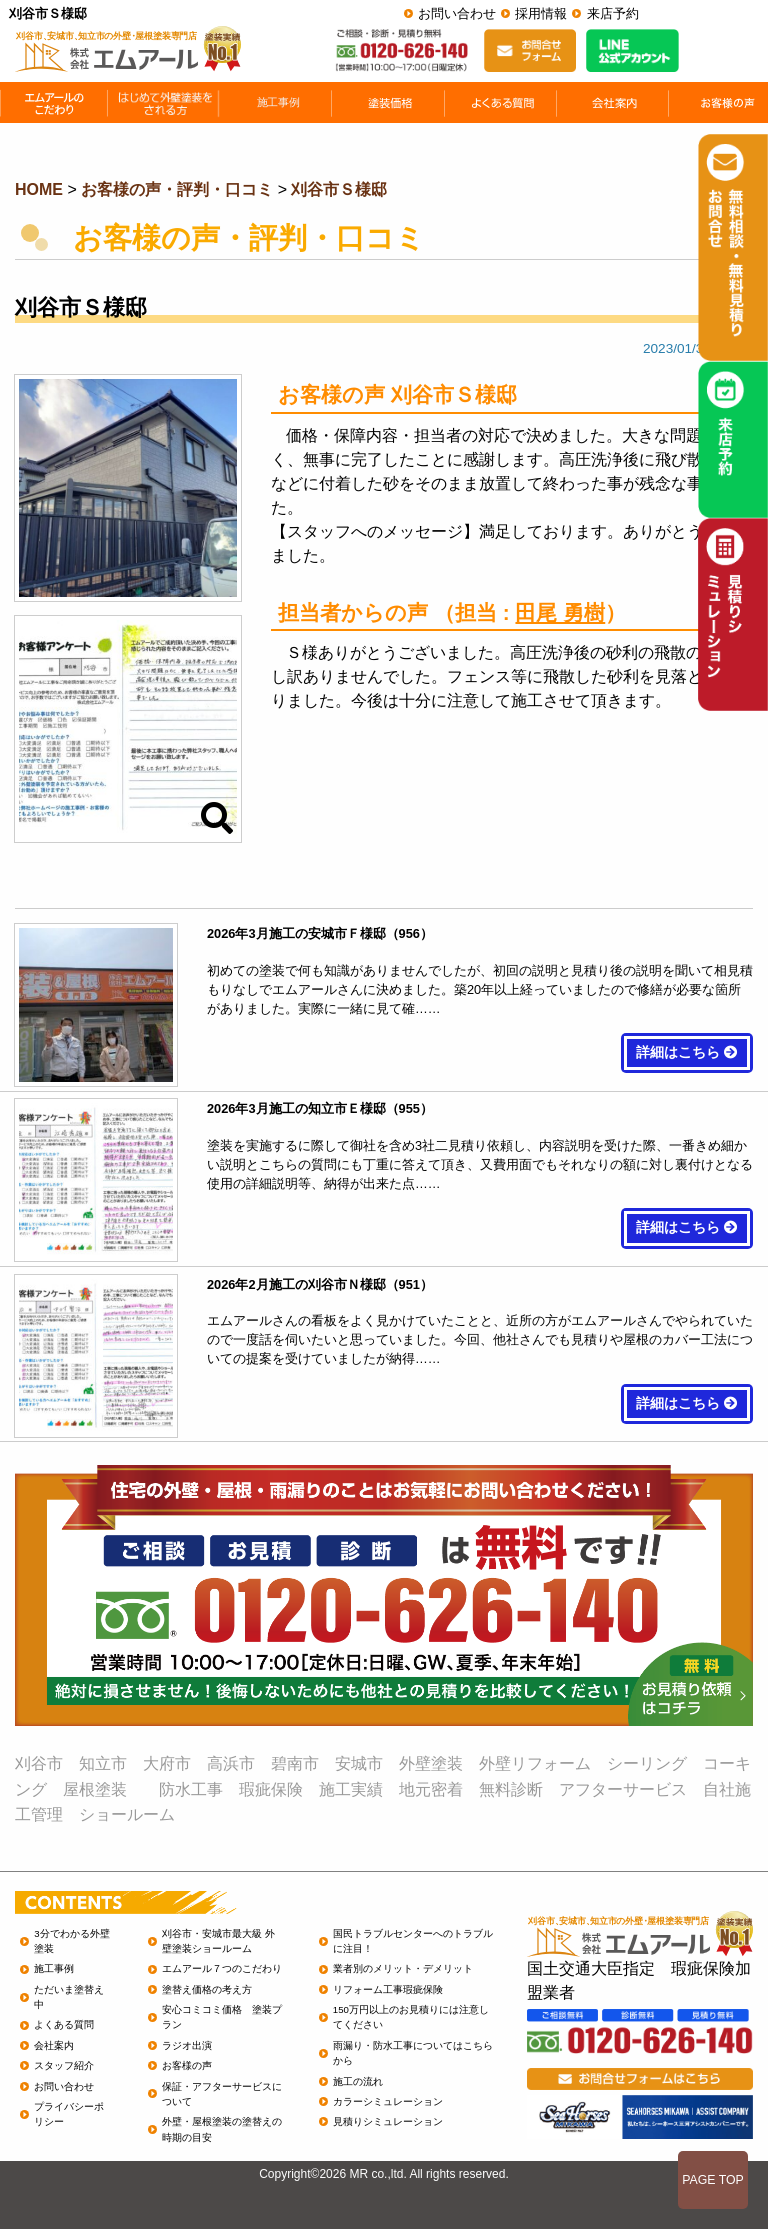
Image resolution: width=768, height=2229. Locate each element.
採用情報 (541, 13)
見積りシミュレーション (388, 2121)
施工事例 (54, 1968)
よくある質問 (64, 2024)
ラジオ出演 (187, 2045)
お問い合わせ (457, 13)
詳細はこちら (687, 1052)
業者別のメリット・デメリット (403, 1968)
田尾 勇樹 (560, 612)
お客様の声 (187, 2065)
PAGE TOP (713, 2180)
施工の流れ (358, 2081)
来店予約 (613, 13)
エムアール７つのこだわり (222, 1968)
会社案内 (54, 2045)
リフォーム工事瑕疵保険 (388, 1989)
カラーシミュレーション (388, 2101)
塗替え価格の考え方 (207, 1989)
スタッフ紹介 (64, 2065)
